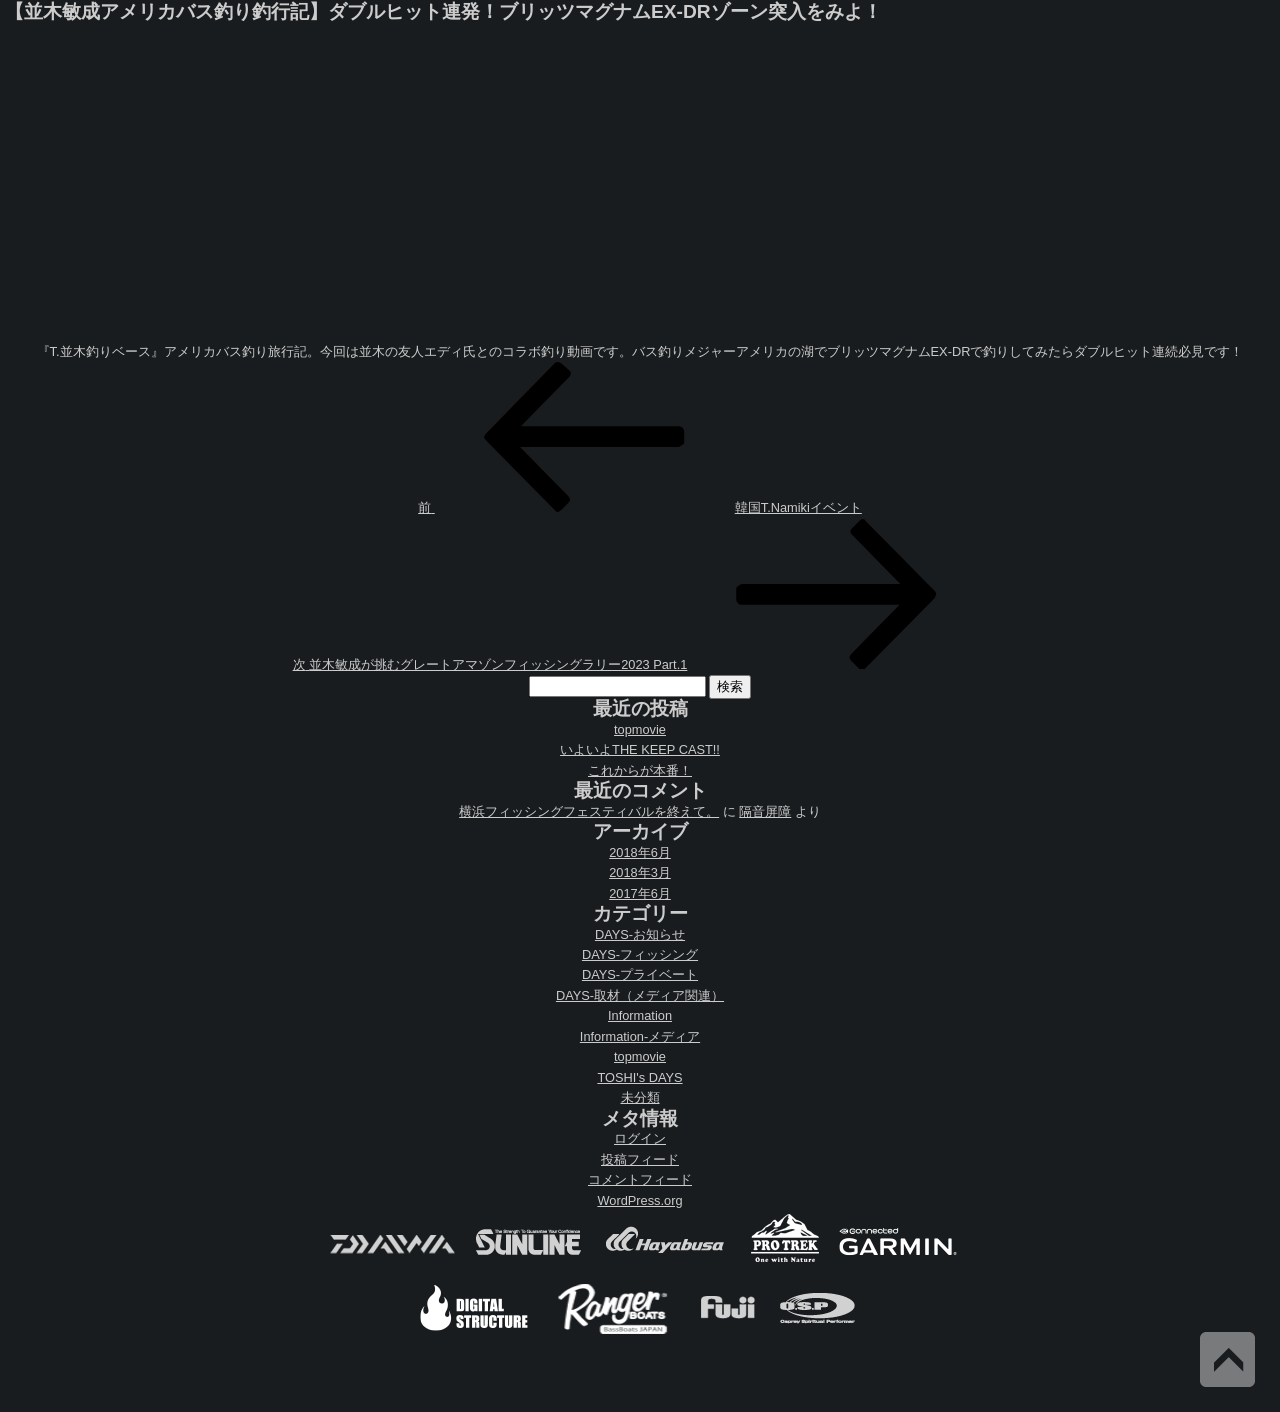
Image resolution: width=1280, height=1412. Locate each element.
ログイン (640, 1138)
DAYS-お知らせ (640, 934)
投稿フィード (640, 1159)
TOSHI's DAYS (639, 1077)
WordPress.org (639, 1200)
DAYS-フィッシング (640, 954)
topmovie (640, 729)
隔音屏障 (765, 811)
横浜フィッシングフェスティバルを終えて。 (589, 811)
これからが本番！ (640, 770)
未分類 (640, 1097)
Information (640, 1015)
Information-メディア (640, 1036)
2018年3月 (640, 872)
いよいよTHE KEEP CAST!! (640, 749)
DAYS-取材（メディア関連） (640, 995)
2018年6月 (640, 852)
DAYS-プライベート (640, 974)
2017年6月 (640, 893)
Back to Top (1227, 1359)
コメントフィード (640, 1179)
